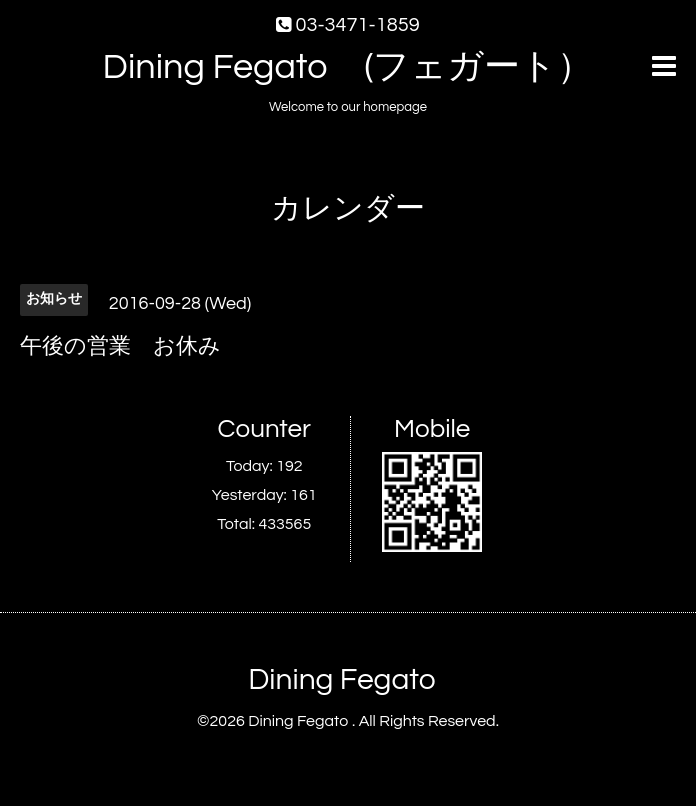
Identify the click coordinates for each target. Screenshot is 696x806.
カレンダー (348, 208)
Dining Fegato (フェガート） (348, 67)
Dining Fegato (341, 679)
